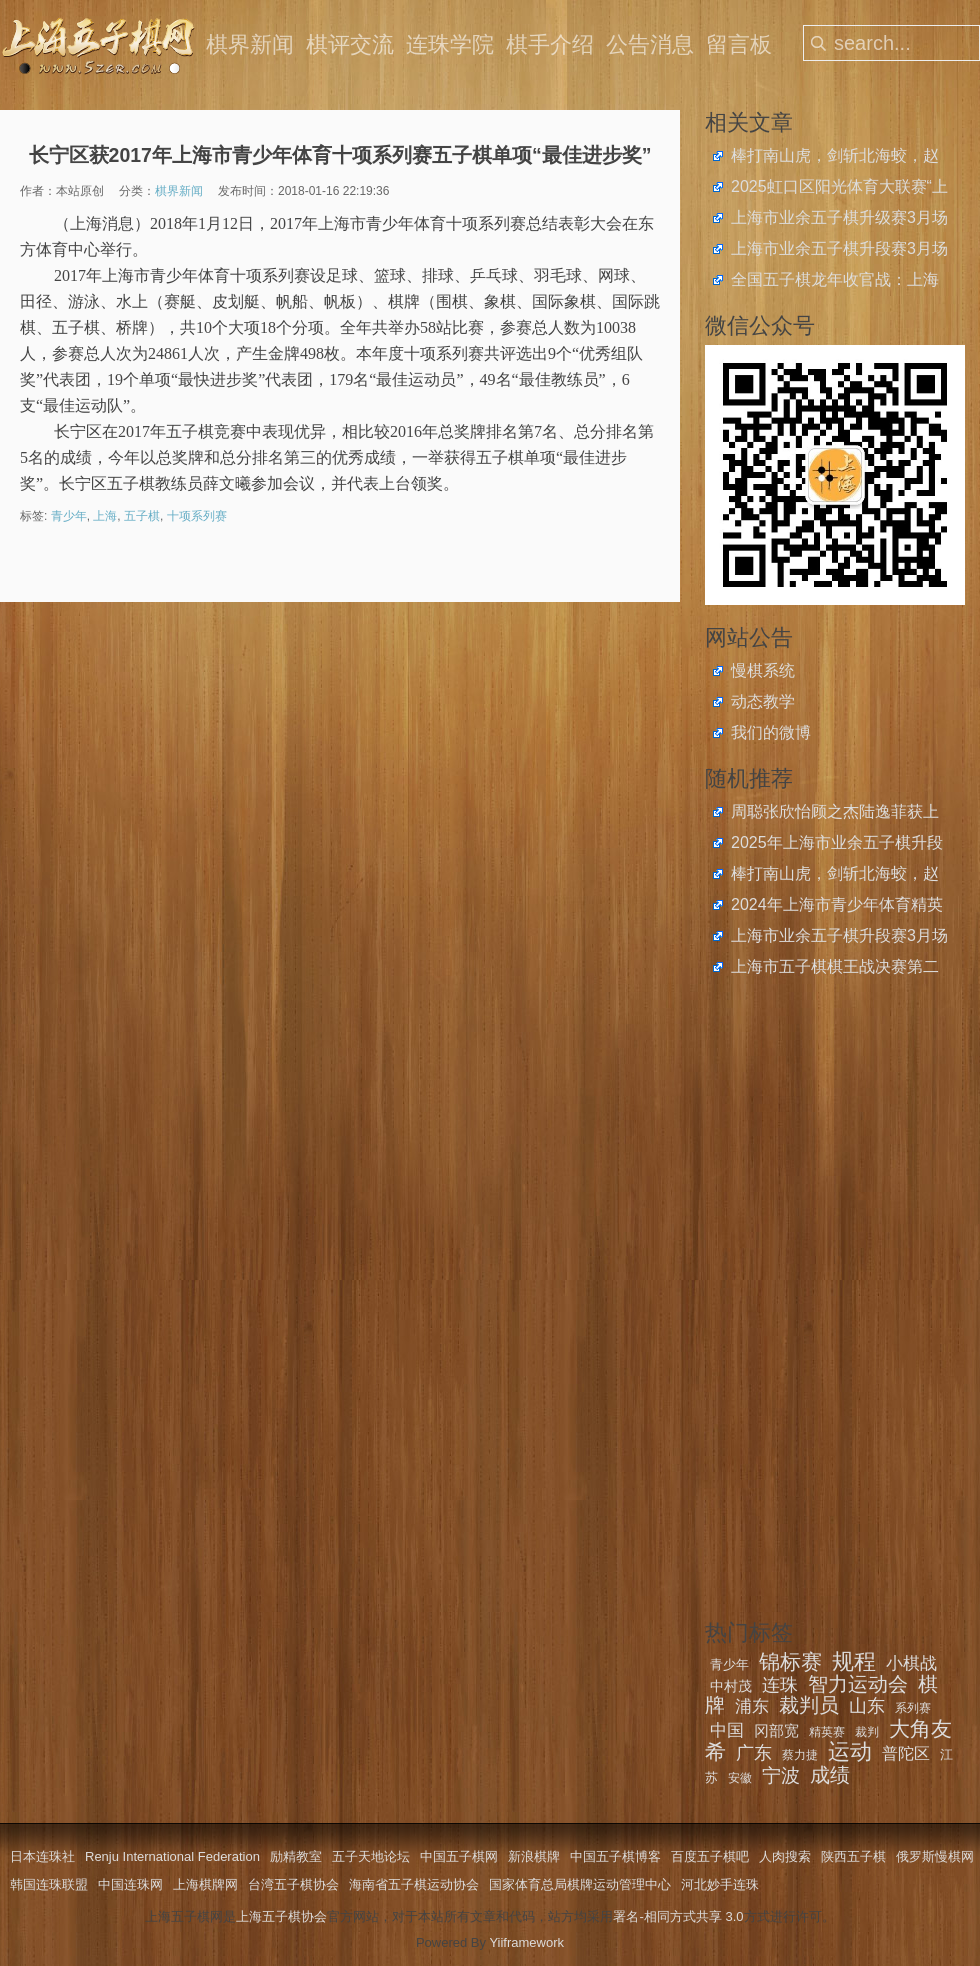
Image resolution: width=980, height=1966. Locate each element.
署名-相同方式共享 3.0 (678, 1916)
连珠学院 (450, 44)
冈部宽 (776, 1730)
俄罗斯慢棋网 (935, 1856)
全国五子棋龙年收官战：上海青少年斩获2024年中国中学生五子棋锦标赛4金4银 (837, 282)
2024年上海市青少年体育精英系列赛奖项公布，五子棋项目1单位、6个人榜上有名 (839, 907)
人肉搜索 (785, 1856)
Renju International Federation (172, 1856)
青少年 (69, 516)
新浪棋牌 (534, 1856)
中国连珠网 (130, 1884)
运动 (850, 1751)
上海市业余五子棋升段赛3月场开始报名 (839, 251)
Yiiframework (526, 1942)
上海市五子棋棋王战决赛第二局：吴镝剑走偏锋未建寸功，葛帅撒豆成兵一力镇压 (835, 969)
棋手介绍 (550, 44)
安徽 (740, 1778)
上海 (105, 516)
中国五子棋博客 (615, 1856)
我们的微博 (771, 732)
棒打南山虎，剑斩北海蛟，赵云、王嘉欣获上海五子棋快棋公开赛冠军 (835, 158)
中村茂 (731, 1686)
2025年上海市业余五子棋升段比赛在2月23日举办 (837, 845)
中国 (727, 1730)
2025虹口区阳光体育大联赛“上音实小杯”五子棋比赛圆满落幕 (839, 189)
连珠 (780, 1685)
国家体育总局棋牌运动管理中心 (580, 1884)
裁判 (867, 1732)
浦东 (752, 1706)
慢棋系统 (763, 670)
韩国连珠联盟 (49, 1884)
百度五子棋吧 (710, 1856)
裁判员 (809, 1705)
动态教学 (763, 701)
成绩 (830, 1775)
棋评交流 (350, 44)
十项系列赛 (197, 516)
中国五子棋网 (459, 1856)
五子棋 (142, 516)
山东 (867, 1706)
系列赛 (913, 1708)
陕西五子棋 (853, 1856)
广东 (754, 1753)
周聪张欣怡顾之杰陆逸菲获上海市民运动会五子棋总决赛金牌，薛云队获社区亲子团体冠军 (835, 814)
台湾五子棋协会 (293, 1884)
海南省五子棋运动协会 (414, 1884)
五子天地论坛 (371, 1856)
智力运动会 (858, 1684)
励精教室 (296, 1856)
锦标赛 (790, 1661)
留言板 (739, 44)
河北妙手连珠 (720, 1884)
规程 (854, 1661)
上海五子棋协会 (281, 1916)
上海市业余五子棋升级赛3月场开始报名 (839, 220)
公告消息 (650, 44)
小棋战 (911, 1663)
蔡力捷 (800, 1755)
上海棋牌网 (205, 1884)
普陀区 (906, 1753)
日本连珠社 (42, 1856)
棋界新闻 (250, 44)
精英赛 (827, 1732)
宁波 (781, 1775)
